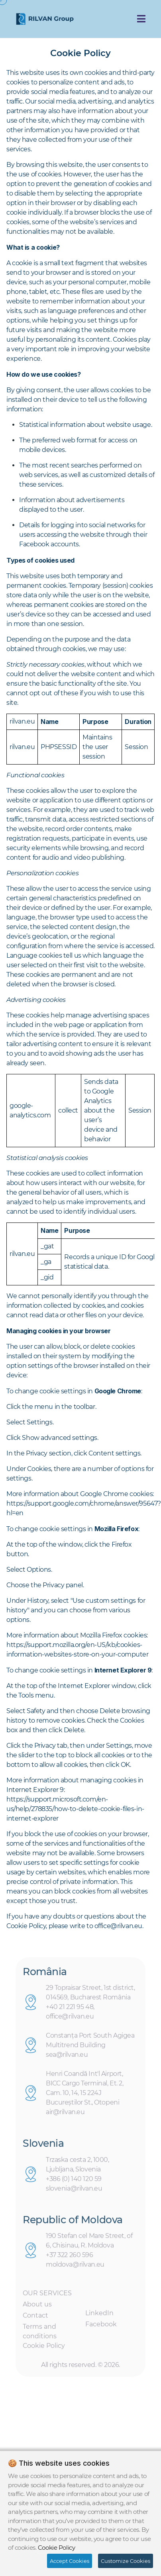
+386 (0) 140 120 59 (74, 2181)
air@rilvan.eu (65, 2114)
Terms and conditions (40, 2334)
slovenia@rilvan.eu (74, 2191)
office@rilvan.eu (70, 2019)
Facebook (101, 2327)
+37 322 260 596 (69, 2257)
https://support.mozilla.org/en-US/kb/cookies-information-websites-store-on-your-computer (77, 1649)
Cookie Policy (44, 2348)
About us (37, 2307)
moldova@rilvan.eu (75, 2267)
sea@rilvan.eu (67, 2057)
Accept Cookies (69, 2561)
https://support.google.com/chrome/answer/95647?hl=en (83, 1508)
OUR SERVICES (47, 2296)
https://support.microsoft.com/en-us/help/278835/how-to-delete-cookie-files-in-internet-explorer (75, 1809)
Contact (35, 2318)
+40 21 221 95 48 (69, 2009)
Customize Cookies (125, 2561)
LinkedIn (99, 2316)
